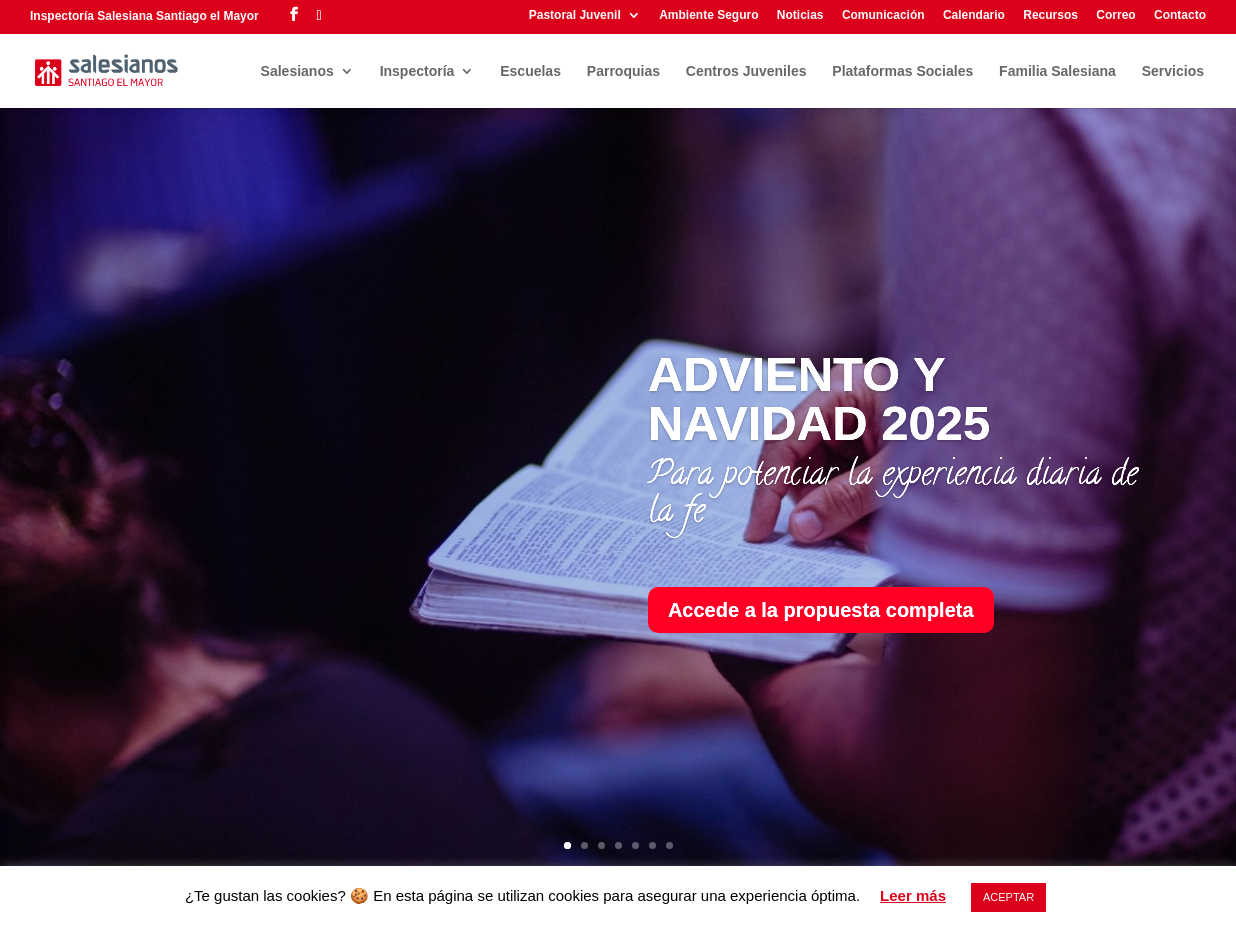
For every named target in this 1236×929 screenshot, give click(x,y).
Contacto (1180, 15)
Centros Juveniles (746, 71)
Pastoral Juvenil (575, 15)
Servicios (1173, 71)
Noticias (800, 15)
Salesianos (297, 71)
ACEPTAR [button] (1008, 897)
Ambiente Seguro (708, 15)
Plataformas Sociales (902, 71)
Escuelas (530, 71)
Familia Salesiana (1057, 71)
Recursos (1050, 15)
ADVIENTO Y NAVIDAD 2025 (819, 398)
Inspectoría (417, 71)
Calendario (974, 15)
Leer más (913, 895)
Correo (1115, 15)
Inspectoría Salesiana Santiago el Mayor (144, 16)
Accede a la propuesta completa (821, 610)
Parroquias (623, 71)
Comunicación (883, 15)
